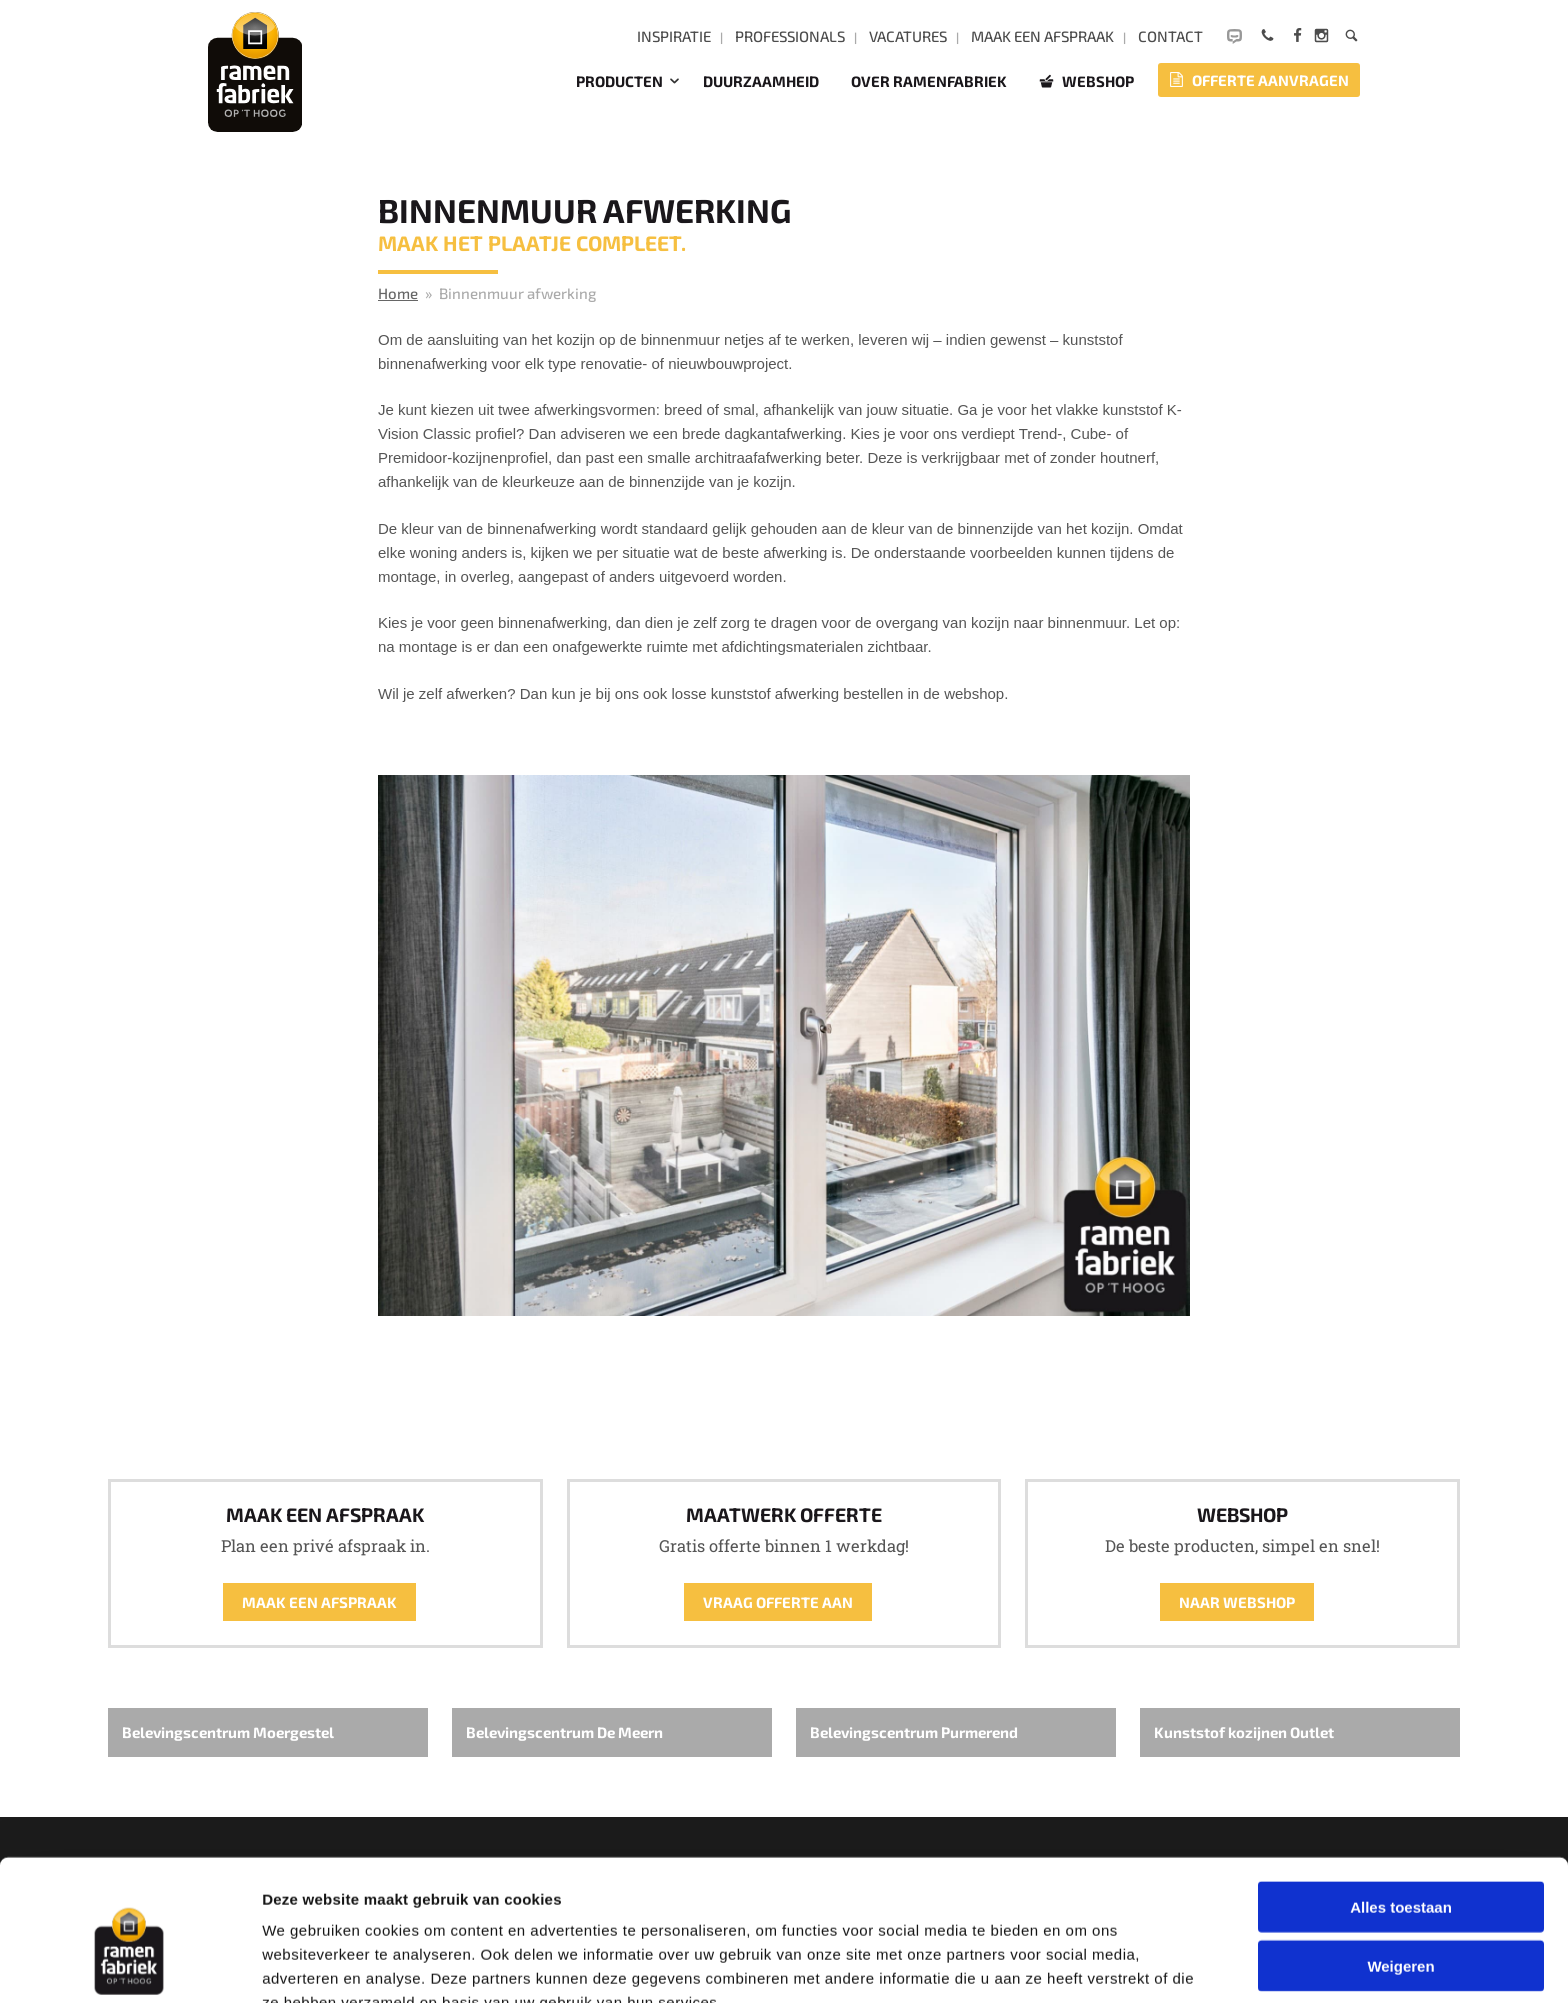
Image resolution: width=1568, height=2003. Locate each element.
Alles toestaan (1401, 1803)
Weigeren (1400, 1862)
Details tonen (1080, 1963)
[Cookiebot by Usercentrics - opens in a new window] (129, 1964)
